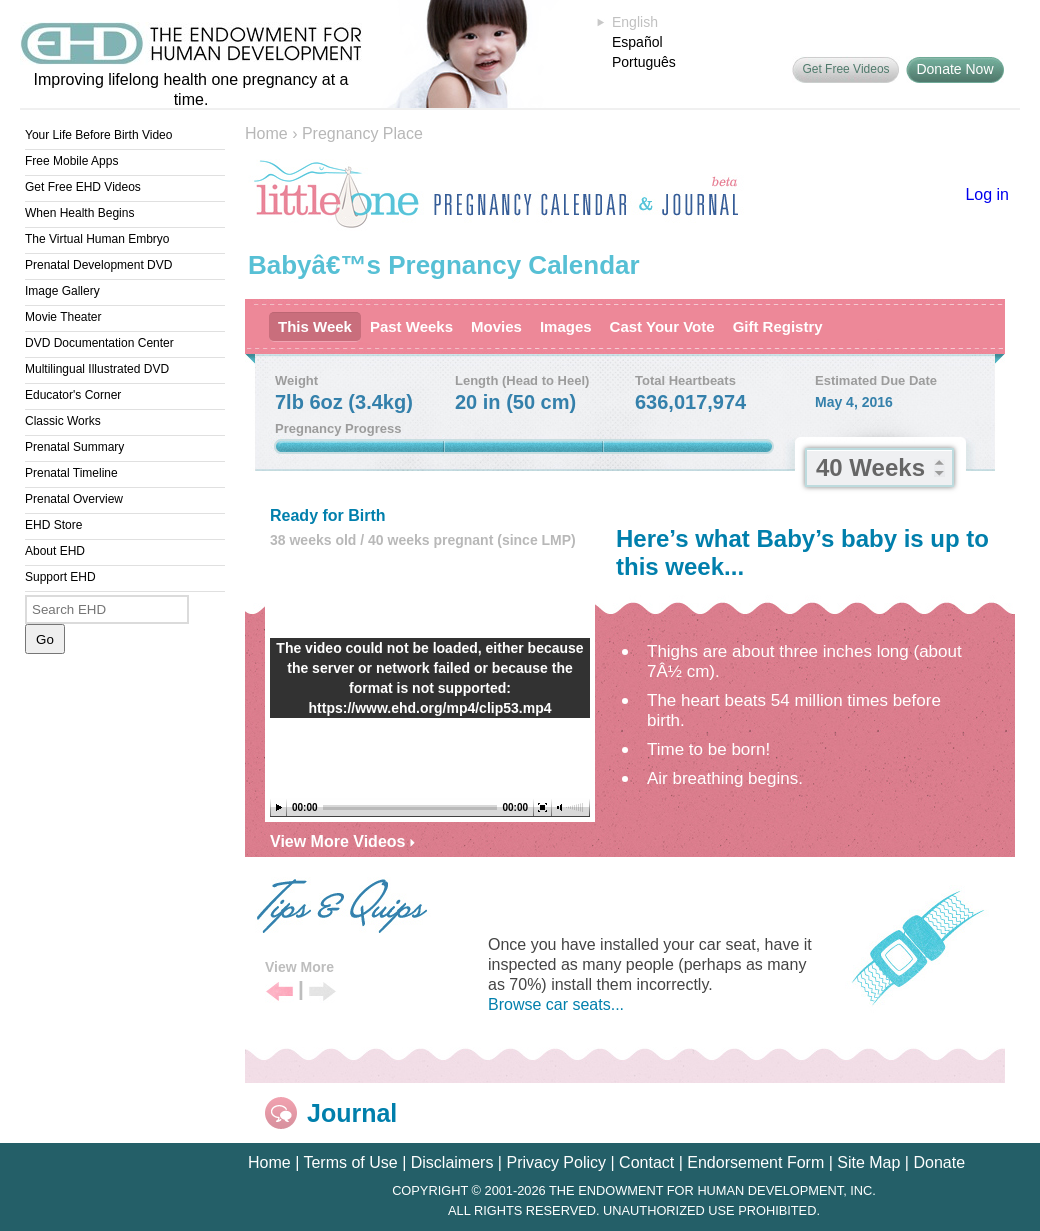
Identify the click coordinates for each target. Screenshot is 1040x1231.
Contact (646, 1162)
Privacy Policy (556, 1162)
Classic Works (63, 421)
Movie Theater (63, 317)
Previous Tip (279, 992)
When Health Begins (79, 213)
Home (266, 133)
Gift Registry (778, 326)
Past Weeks (411, 326)
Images (566, 326)
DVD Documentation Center (99, 343)
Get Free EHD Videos (83, 187)
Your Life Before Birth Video (98, 135)
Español (637, 42)
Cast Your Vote (662, 326)
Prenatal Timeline (71, 473)
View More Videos (342, 841)
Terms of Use (350, 1162)
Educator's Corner (73, 395)
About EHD (55, 551)
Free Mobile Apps (71, 161)
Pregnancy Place (362, 133)
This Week (315, 326)
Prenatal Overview (74, 499)
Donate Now (954, 69)
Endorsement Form (755, 1162)
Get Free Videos (845, 69)
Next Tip (322, 992)
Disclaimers (452, 1162)
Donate (939, 1162)
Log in (987, 194)
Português (644, 62)
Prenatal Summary (74, 447)
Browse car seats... (556, 1004)
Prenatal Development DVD (98, 265)
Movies (496, 326)
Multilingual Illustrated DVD (97, 369)
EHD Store (53, 525)
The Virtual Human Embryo (97, 239)
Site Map (868, 1162)
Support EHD (60, 577)
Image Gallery (62, 291)
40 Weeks (870, 467)
